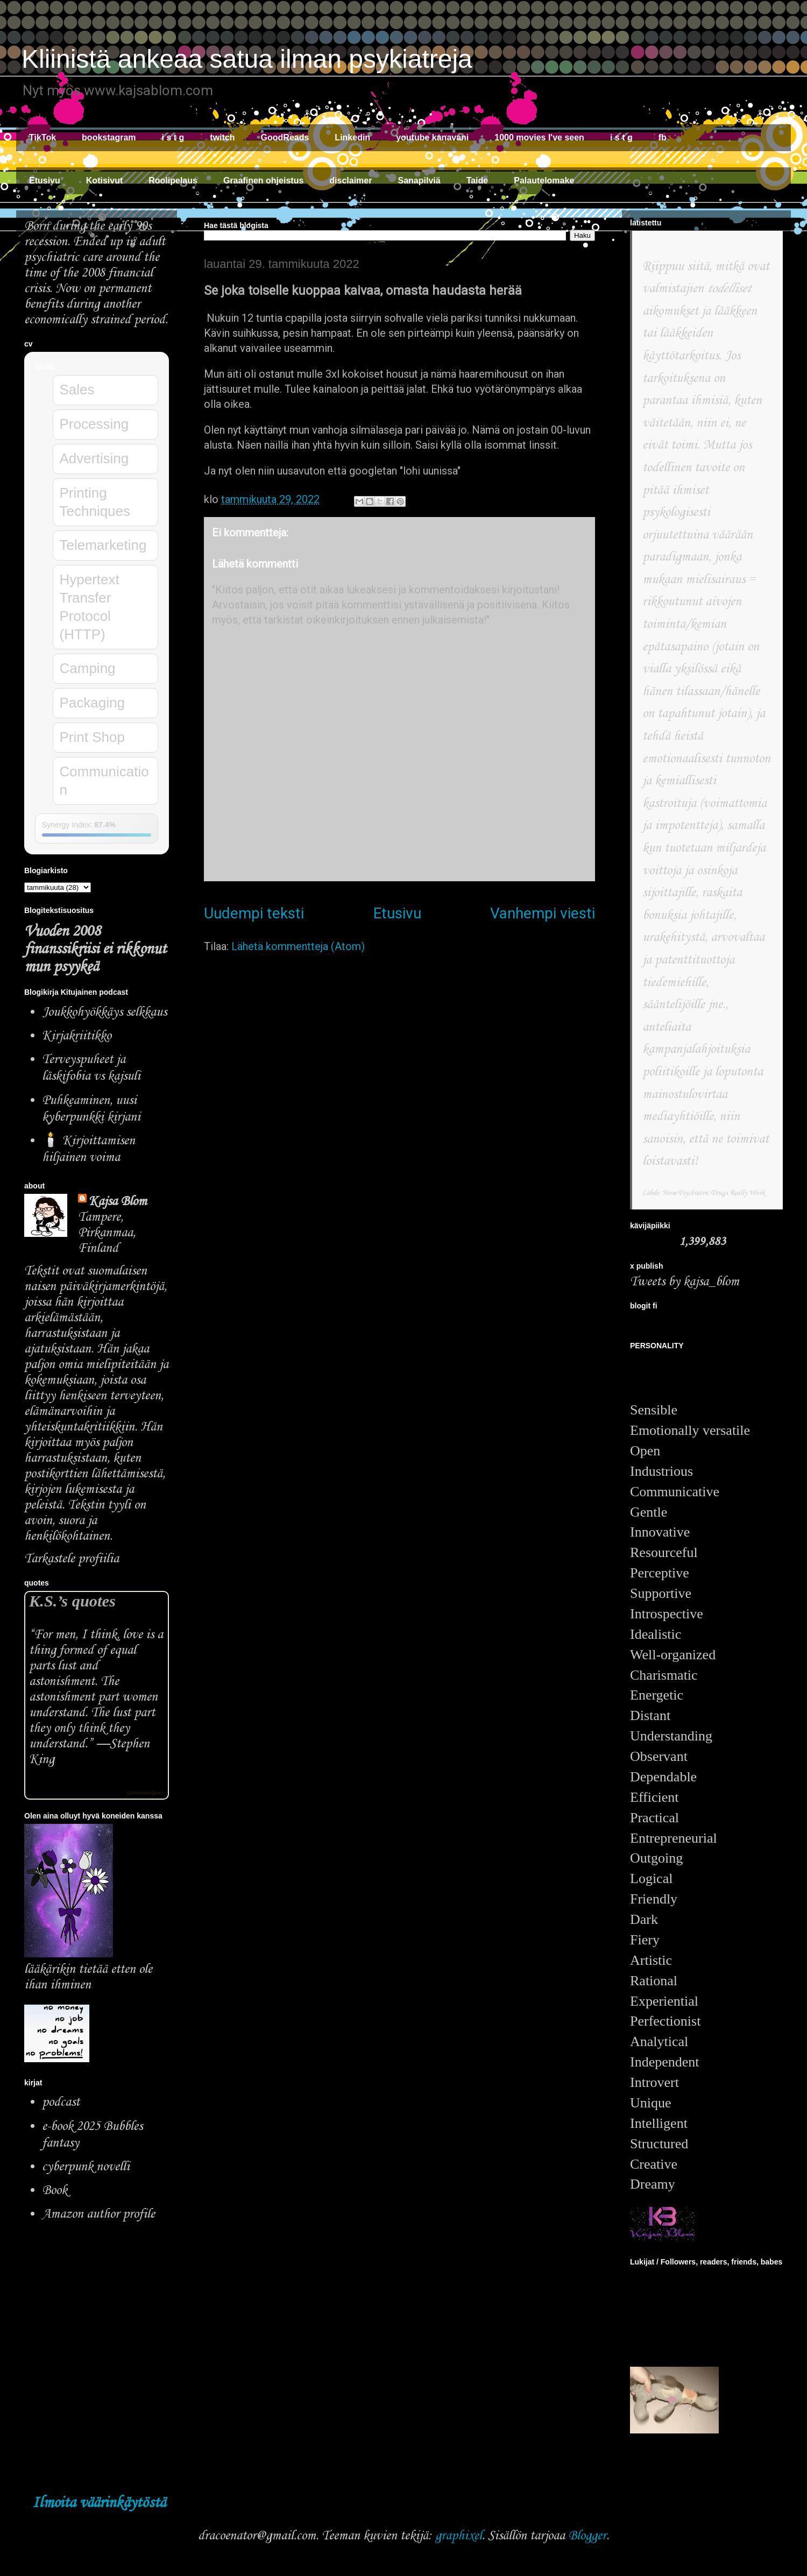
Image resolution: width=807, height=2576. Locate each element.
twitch (222, 137)
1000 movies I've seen (539, 137)
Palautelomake (544, 180)
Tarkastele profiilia (71, 1559)
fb (663, 137)
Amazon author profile (98, 2214)
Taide (477, 180)
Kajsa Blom (118, 1201)
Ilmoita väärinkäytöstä (99, 2503)
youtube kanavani (432, 137)
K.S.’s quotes (72, 1601)
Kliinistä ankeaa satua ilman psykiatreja (247, 59)
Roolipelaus (172, 180)
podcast (61, 2102)
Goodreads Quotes (145, 1793)
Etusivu (44, 180)
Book (54, 2190)
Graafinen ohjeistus (263, 180)
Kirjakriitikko (76, 1036)
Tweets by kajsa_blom (684, 1282)
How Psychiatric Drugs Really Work (713, 1193)
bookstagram (109, 137)
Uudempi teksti (254, 913)
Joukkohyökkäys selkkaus (104, 1012)
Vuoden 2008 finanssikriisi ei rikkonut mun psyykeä (95, 949)
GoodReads (285, 137)
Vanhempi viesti (542, 913)
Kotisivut (104, 180)
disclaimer (350, 180)
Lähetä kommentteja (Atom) (298, 946)
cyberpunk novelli (86, 2167)
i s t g (173, 137)
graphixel (458, 2536)
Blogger (587, 2536)
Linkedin (352, 137)
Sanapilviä (419, 180)
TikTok (42, 137)
